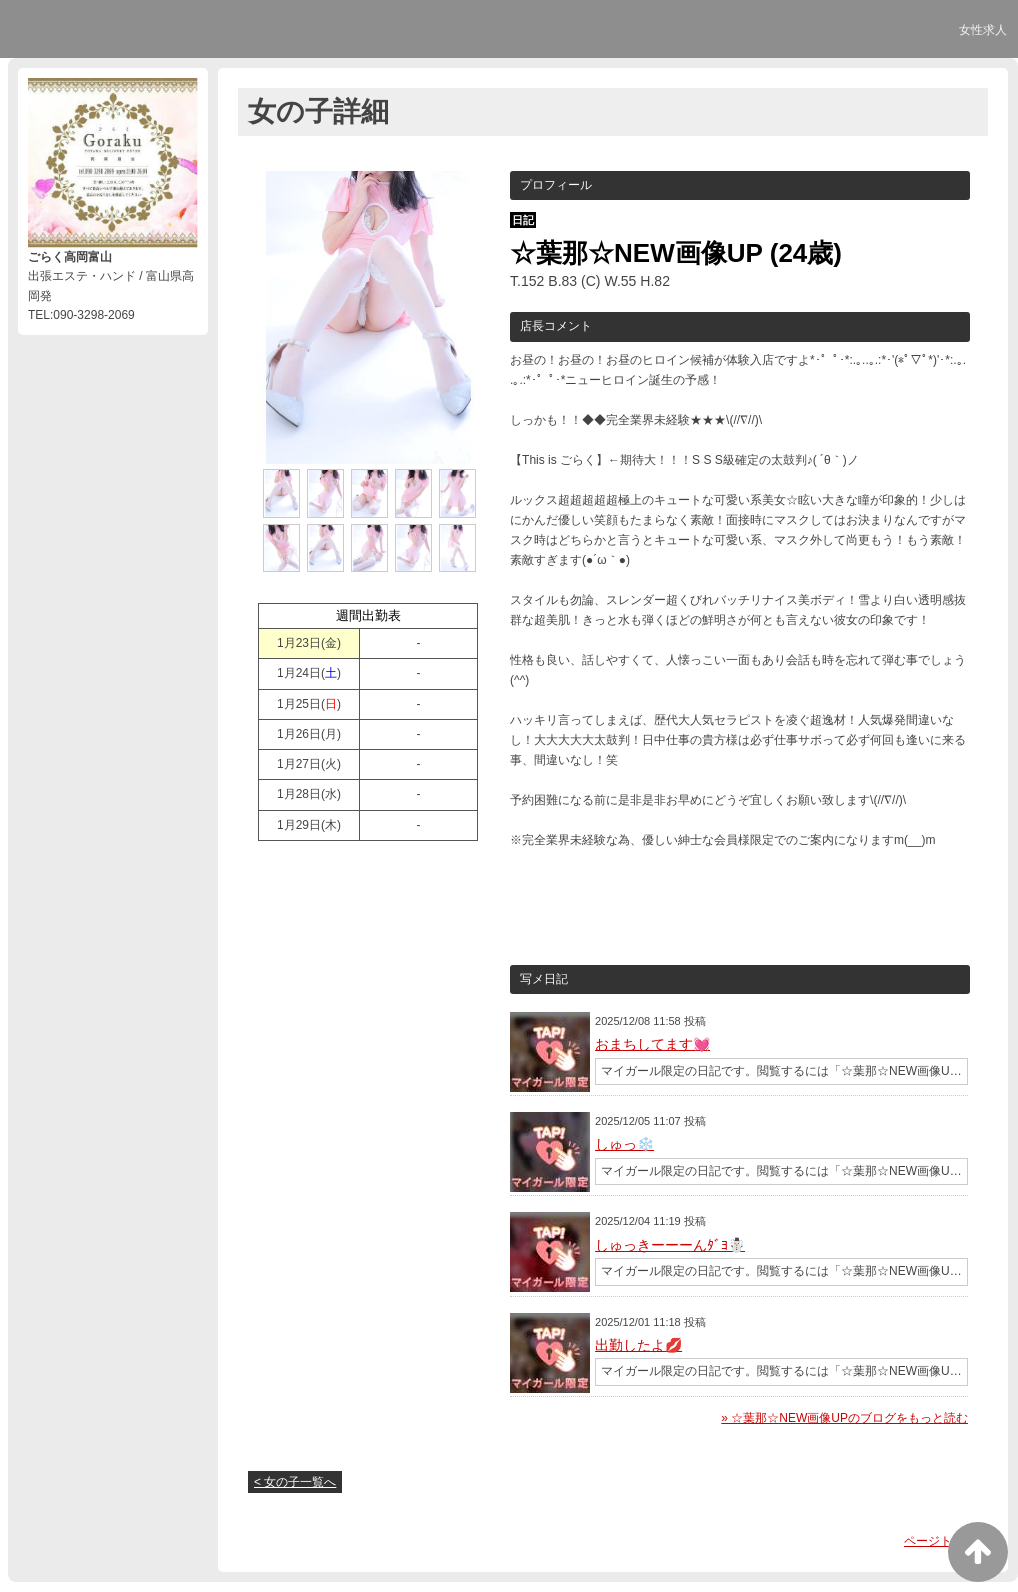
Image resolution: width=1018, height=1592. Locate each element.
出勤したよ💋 (638, 1345)
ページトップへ (946, 1541)
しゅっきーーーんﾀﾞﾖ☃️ (670, 1245)
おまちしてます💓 (652, 1044)
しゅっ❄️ (624, 1144)
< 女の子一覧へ (295, 1482)
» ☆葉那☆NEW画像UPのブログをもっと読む (844, 1418)
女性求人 (983, 30)
